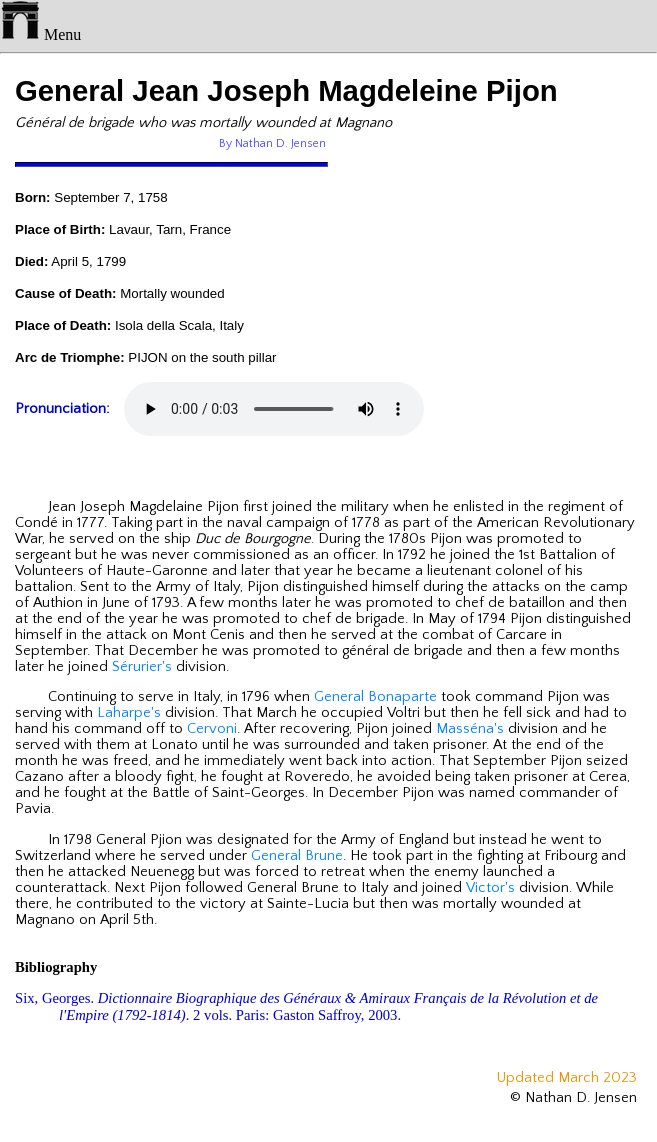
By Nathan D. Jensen (272, 143)
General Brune (297, 856)
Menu (40, 34)
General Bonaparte (375, 697)
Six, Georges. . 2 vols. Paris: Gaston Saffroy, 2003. (306, 1006)
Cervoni (212, 729)
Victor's (490, 888)
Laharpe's (129, 713)
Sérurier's (142, 667)
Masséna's (470, 729)
